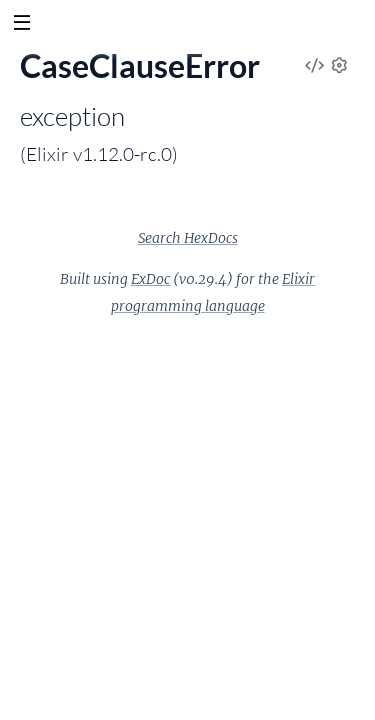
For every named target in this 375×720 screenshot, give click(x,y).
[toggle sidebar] (21, 25)
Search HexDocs (188, 238)
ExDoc (150, 279)
